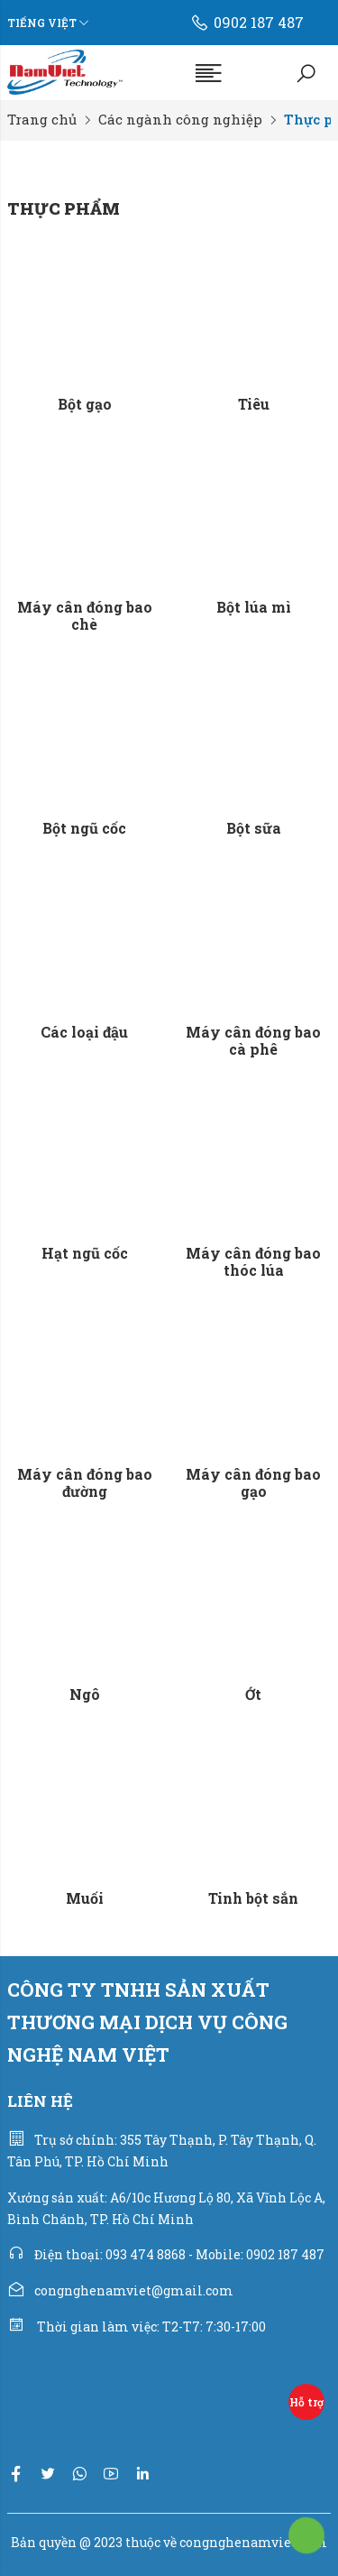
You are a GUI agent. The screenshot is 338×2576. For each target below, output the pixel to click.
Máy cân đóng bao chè (84, 615)
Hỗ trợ (306, 2402)
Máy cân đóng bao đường (84, 1482)
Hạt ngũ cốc (84, 1252)
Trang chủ (42, 119)
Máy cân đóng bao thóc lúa (253, 1261)
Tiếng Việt (42, 22)
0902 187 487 (247, 22)
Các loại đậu (84, 1031)
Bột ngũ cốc (84, 827)
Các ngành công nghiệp (180, 119)
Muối (85, 1897)
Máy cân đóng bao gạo (253, 1482)
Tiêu (253, 403)
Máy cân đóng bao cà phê (253, 1040)
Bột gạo (85, 403)
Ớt (253, 1694)
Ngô (84, 1694)
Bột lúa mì (253, 606)
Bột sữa (253, 827)
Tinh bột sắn (253, 1897)
